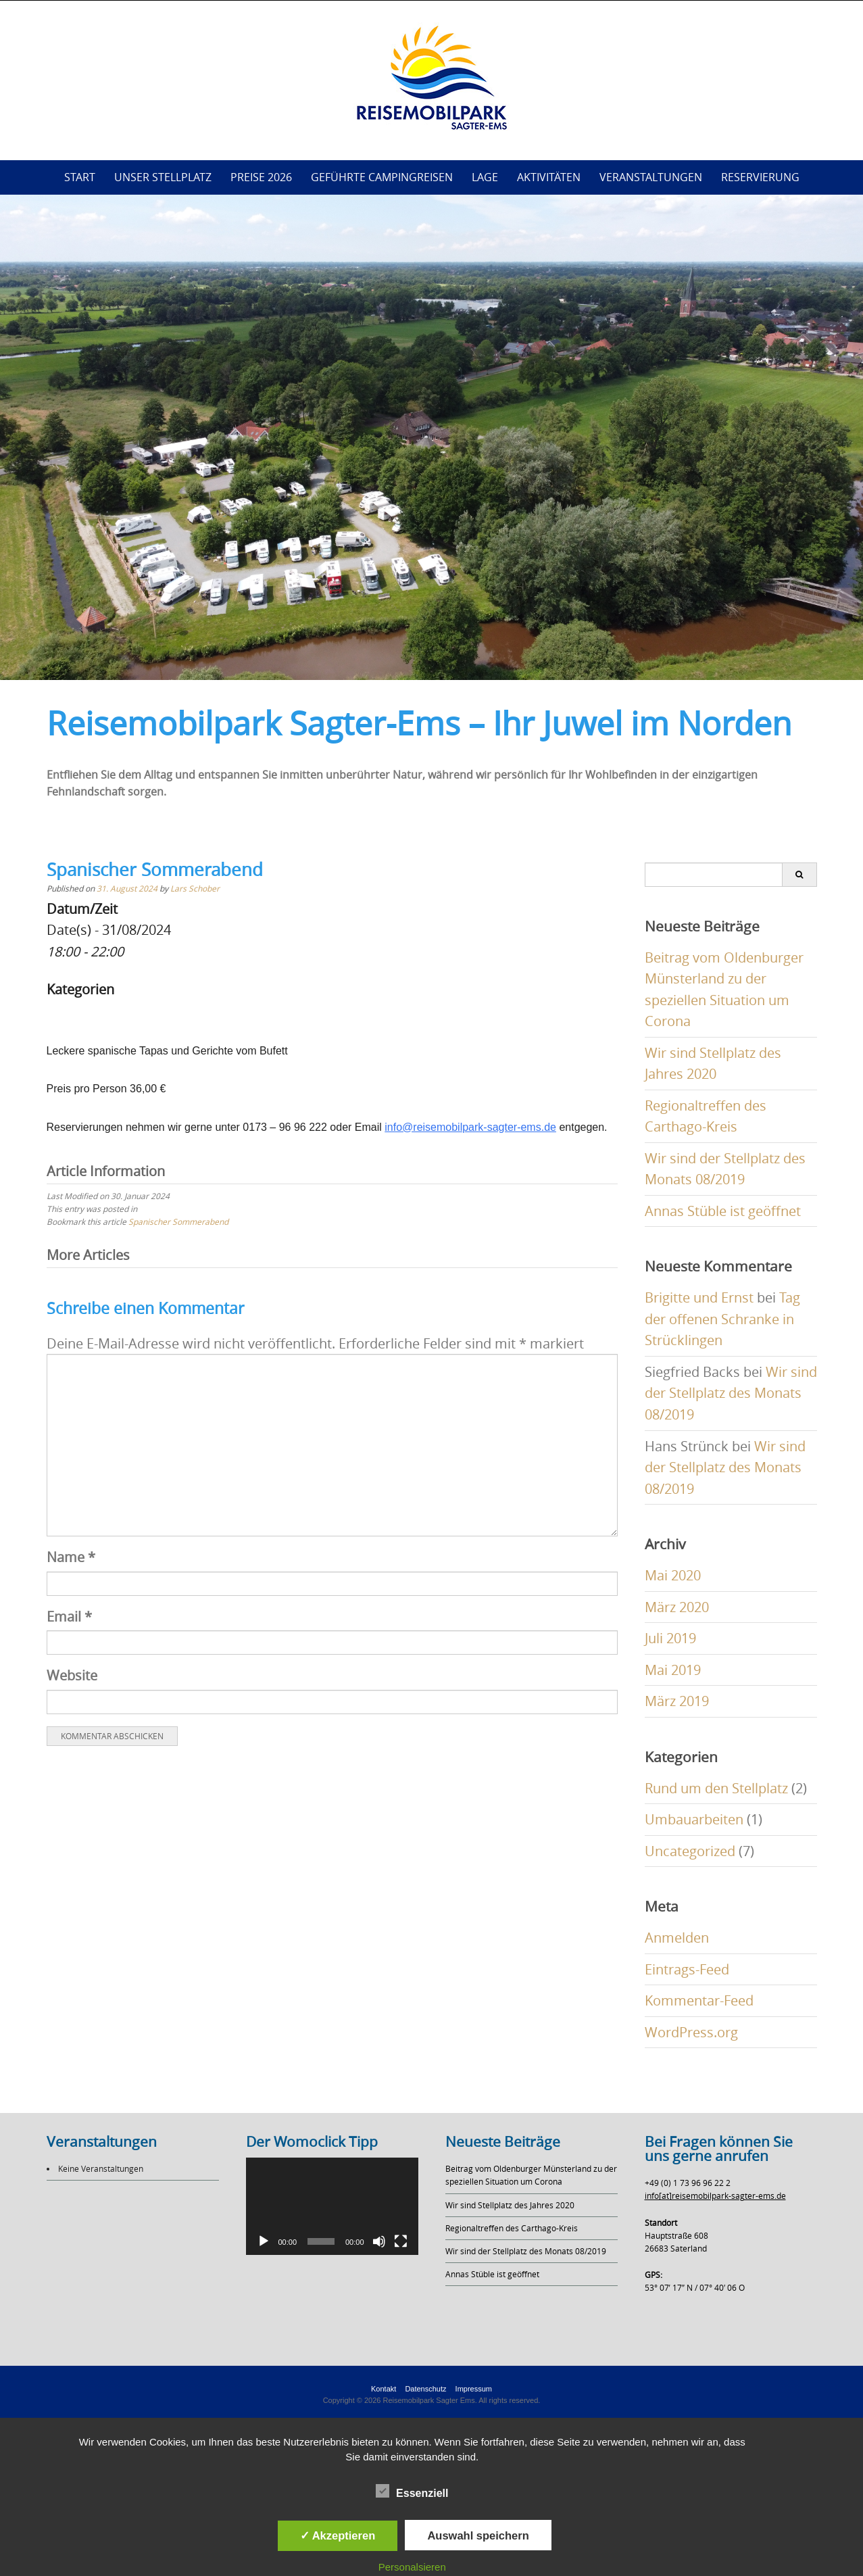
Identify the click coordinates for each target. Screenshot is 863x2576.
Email (69, 1616)
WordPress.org (691, 2032)
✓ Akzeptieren (338, 2535)
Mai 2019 (673, 1670)
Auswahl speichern (477, 2535)
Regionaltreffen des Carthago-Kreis (511, 2227)
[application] (332, 2206)
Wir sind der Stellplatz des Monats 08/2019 (731, 1393)
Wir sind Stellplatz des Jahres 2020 (509, 2205)
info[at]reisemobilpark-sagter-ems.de (715, 2195)
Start (79, 177)
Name (71, 1557)
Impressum (473, 2389)
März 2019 (677, 1701)
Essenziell (412, 2491)
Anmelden (677, 1937)
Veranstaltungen (650, 177)
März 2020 (677, 1607)
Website (72, 1675)
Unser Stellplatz (163, 177)
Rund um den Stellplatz (716, 1788)
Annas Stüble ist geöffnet (723, 1211)
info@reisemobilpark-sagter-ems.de (470, 1127)
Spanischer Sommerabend (178, 1221)
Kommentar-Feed (699, 2000)
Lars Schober (195, 888)
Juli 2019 (670, 1638)
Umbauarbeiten (694, 1819)
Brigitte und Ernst (699, 1297)
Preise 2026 (261, 177)
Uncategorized (690, 1851)
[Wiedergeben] (263, 2241)
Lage (485, 177)
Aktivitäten (549, 177)
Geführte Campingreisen (382, 177)
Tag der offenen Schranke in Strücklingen (722, 1318)
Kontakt (383, 2389)
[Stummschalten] (379, 2241)
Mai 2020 (673, 1575)
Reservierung (760, 177)
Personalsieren (412, 2567)
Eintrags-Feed (687, 1969)
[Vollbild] (401, 2241)
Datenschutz (425, 2389)
